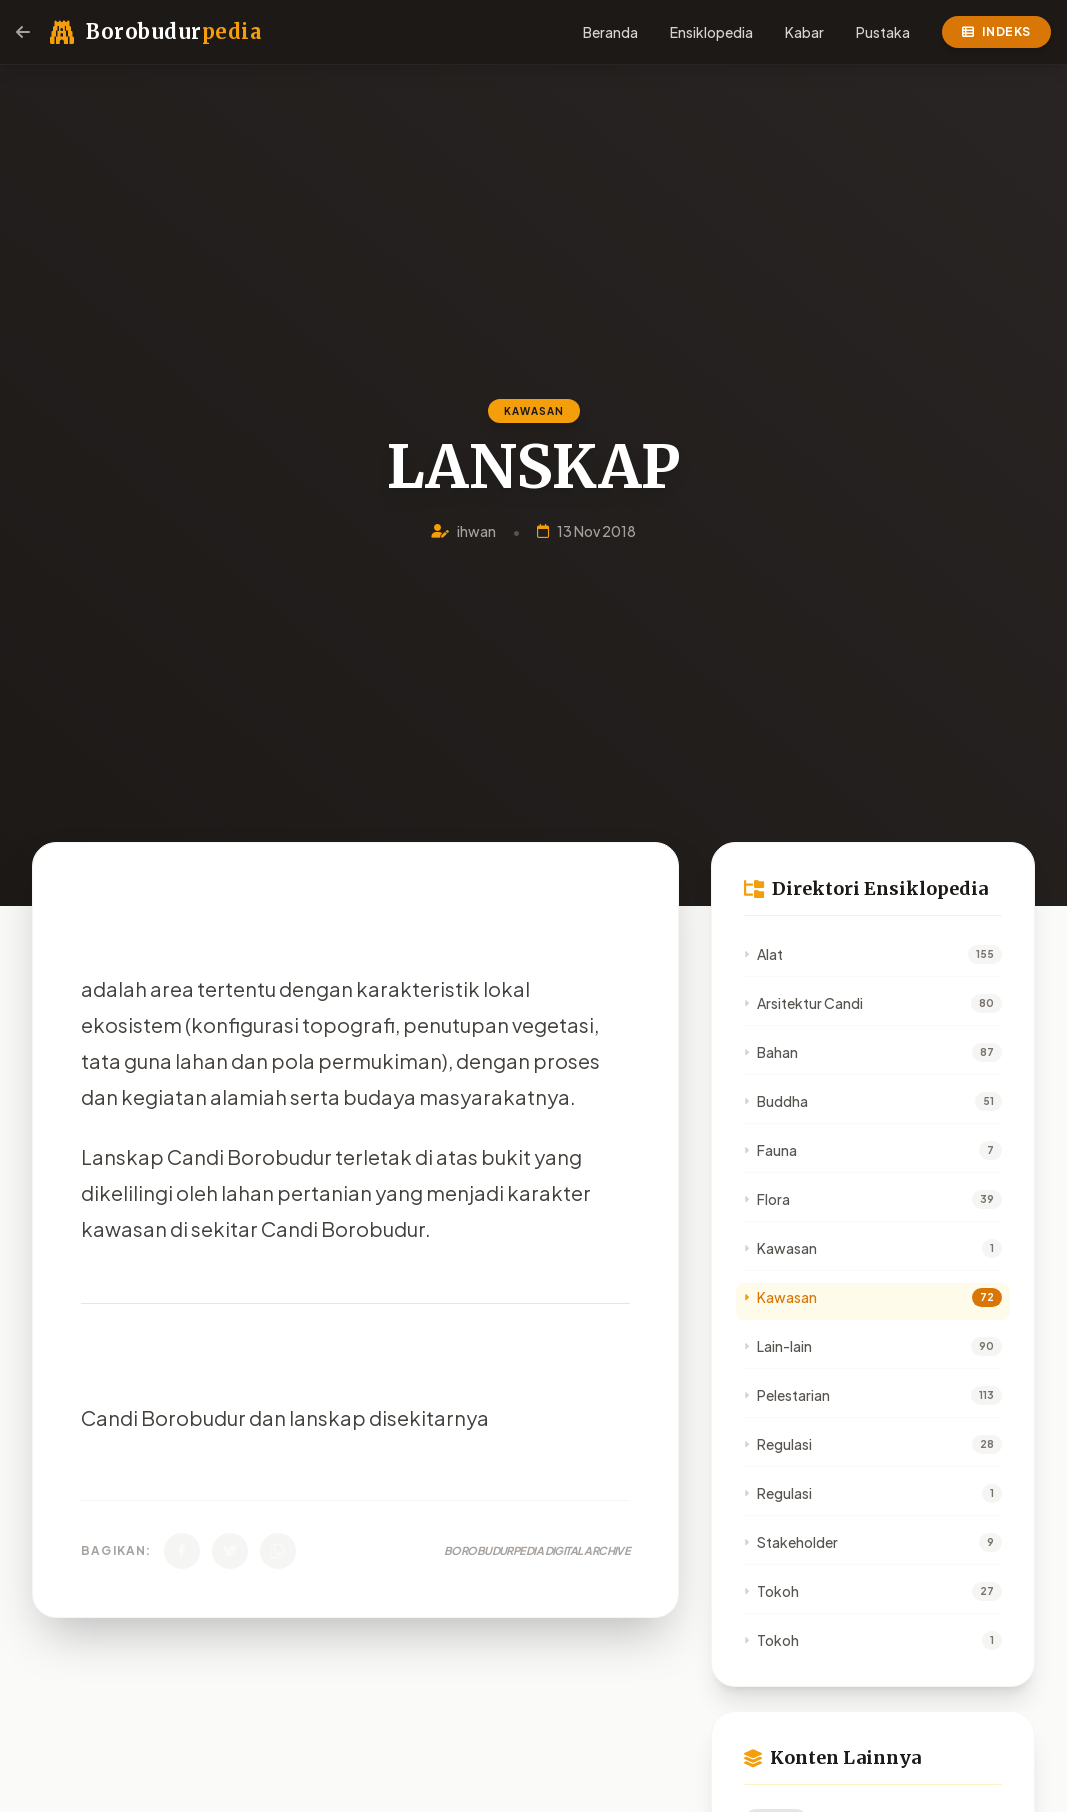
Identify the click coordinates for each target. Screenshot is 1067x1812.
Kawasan (780, 1248)
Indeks (996, 31)
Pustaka (883, 32)
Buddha (776, 1101)
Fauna (770, 1150)
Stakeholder (791, 1542)
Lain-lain (778, 1346)
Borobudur (173, 31)
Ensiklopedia (711, 32)
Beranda (610, 32)
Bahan (771, 1052)
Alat (763, 954)
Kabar (804, 32)
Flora (767, 1199)
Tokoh (771, 1591)
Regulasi (778, 1444)
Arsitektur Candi (803, 1003)
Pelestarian (787, 1395)
